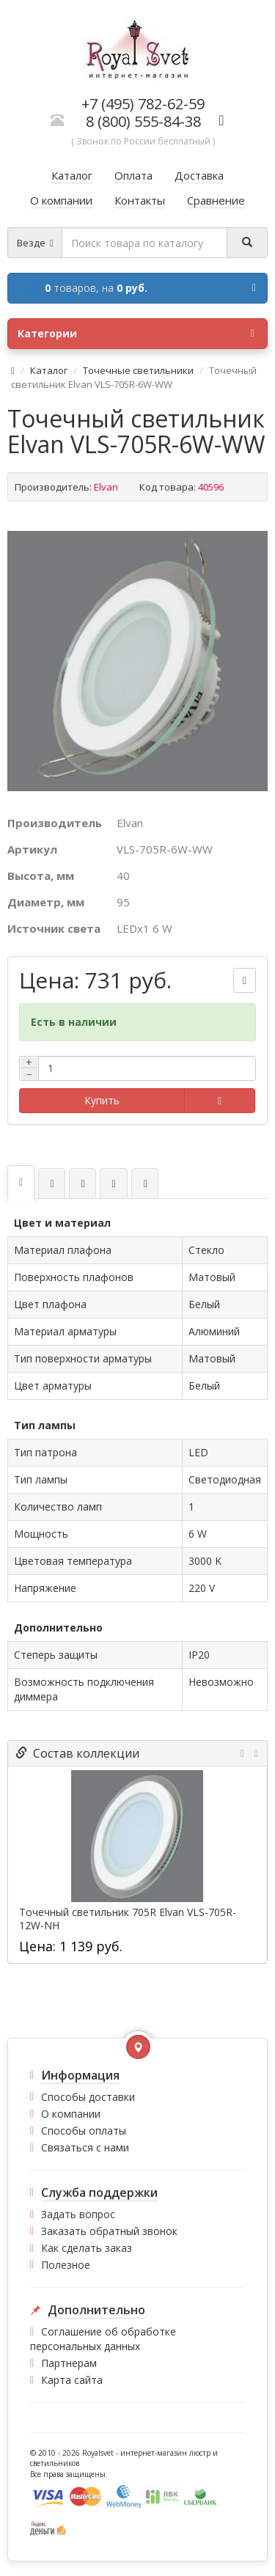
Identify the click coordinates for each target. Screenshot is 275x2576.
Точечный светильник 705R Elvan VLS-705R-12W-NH (127, 1919)
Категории (136, 333)
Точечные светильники (138, 370)
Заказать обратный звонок (109, 2231)
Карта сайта (72, 2380)
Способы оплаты (83, 2131)
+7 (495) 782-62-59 (143, 104)
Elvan (106, 486)
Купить (102, 1100)
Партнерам (69, 2363)
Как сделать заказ (86, 2248)
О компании (70, 2114)
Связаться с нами (85, 2147)
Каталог (48, 370)
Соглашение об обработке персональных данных (103, 2338)
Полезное (65, 2265)
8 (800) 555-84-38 (143, 121)
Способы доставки (88, 2097)
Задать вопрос (78, 2214)
